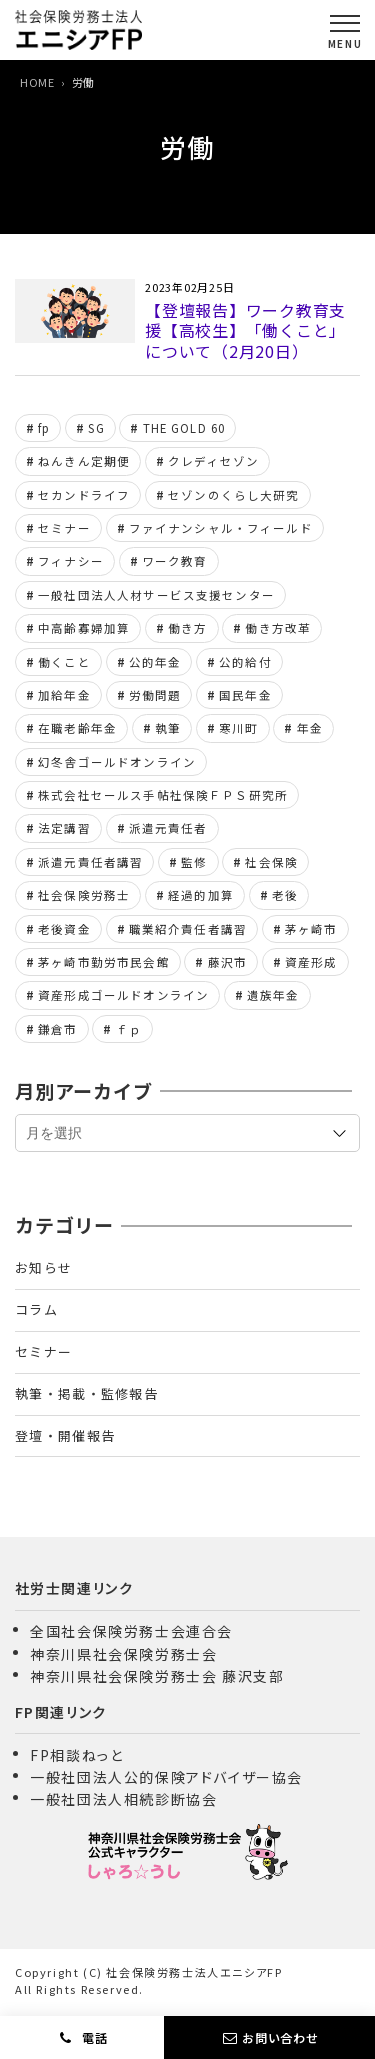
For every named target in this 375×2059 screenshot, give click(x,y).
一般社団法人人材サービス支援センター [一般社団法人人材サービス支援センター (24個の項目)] (156, 595)
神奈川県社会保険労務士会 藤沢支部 (157, 1676)
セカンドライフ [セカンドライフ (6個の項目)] (84, 495)
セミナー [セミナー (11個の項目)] (64, 528)
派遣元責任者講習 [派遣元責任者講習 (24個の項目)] (90, 862)
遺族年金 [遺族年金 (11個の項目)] (273, 995)
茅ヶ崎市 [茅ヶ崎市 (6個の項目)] (311, 929)
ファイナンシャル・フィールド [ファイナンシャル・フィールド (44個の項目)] (221, 528)
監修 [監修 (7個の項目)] (194, 862)
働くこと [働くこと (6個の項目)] (64, 662)
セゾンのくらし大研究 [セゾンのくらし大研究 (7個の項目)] (234, 495)
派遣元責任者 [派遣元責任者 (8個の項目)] (168, 828)
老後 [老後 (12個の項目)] (285, 895)
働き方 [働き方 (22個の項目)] (187, 628)
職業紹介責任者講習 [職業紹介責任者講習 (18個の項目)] (188, 929)
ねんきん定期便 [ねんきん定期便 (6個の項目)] (84, 461)
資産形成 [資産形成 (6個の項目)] (311, 962)
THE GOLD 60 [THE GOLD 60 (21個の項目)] (184, 428)
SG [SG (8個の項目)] (96, 428)
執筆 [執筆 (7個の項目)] (168, 728)
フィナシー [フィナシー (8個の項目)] (71, 561)
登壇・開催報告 (65, 1435)
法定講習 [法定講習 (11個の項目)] (64, 828)
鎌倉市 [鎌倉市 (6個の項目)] (57, 1029)
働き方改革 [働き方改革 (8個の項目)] (278, 628)
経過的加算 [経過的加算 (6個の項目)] (201, 895)
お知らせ (43, 1267)
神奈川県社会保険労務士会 (123, 1654)
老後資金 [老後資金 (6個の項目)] (64, 929)
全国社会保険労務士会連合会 (131, 1631)
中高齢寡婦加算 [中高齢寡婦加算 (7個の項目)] (84, 628)
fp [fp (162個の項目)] (44, 428)
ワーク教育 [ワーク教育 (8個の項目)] (175, 561)
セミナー (43, 1351)
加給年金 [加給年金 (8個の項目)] (64, 695)
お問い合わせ (280, 2037)
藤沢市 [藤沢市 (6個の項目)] (227, 962)
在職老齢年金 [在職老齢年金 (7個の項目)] (77, 728)
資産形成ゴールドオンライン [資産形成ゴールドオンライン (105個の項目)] (123, 995)
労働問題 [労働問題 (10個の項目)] (155, 695)
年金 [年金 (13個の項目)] (310, 728)
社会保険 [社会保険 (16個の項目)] (271, 862)
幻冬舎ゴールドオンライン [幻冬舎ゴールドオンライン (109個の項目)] (117, 762)
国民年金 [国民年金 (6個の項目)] (245, 695)
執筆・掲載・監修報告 (86, 1393)
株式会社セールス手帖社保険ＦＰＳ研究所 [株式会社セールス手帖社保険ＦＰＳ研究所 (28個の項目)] (163, 795)
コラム (36, 1309)
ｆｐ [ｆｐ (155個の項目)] (129, 1029)
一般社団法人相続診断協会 (123, 1799)
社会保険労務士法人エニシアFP (194, 1972)
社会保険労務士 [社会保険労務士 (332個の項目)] (84, 895)
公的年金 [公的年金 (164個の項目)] (155, 662)
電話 (93, 2037)
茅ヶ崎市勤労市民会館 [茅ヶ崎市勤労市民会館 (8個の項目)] (104, 962)
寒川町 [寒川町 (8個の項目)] (238, 728)
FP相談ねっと (76, 1755)
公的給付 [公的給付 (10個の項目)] (245, 662)
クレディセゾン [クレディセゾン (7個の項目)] (213, 461)
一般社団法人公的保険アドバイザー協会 (166, 1777)
